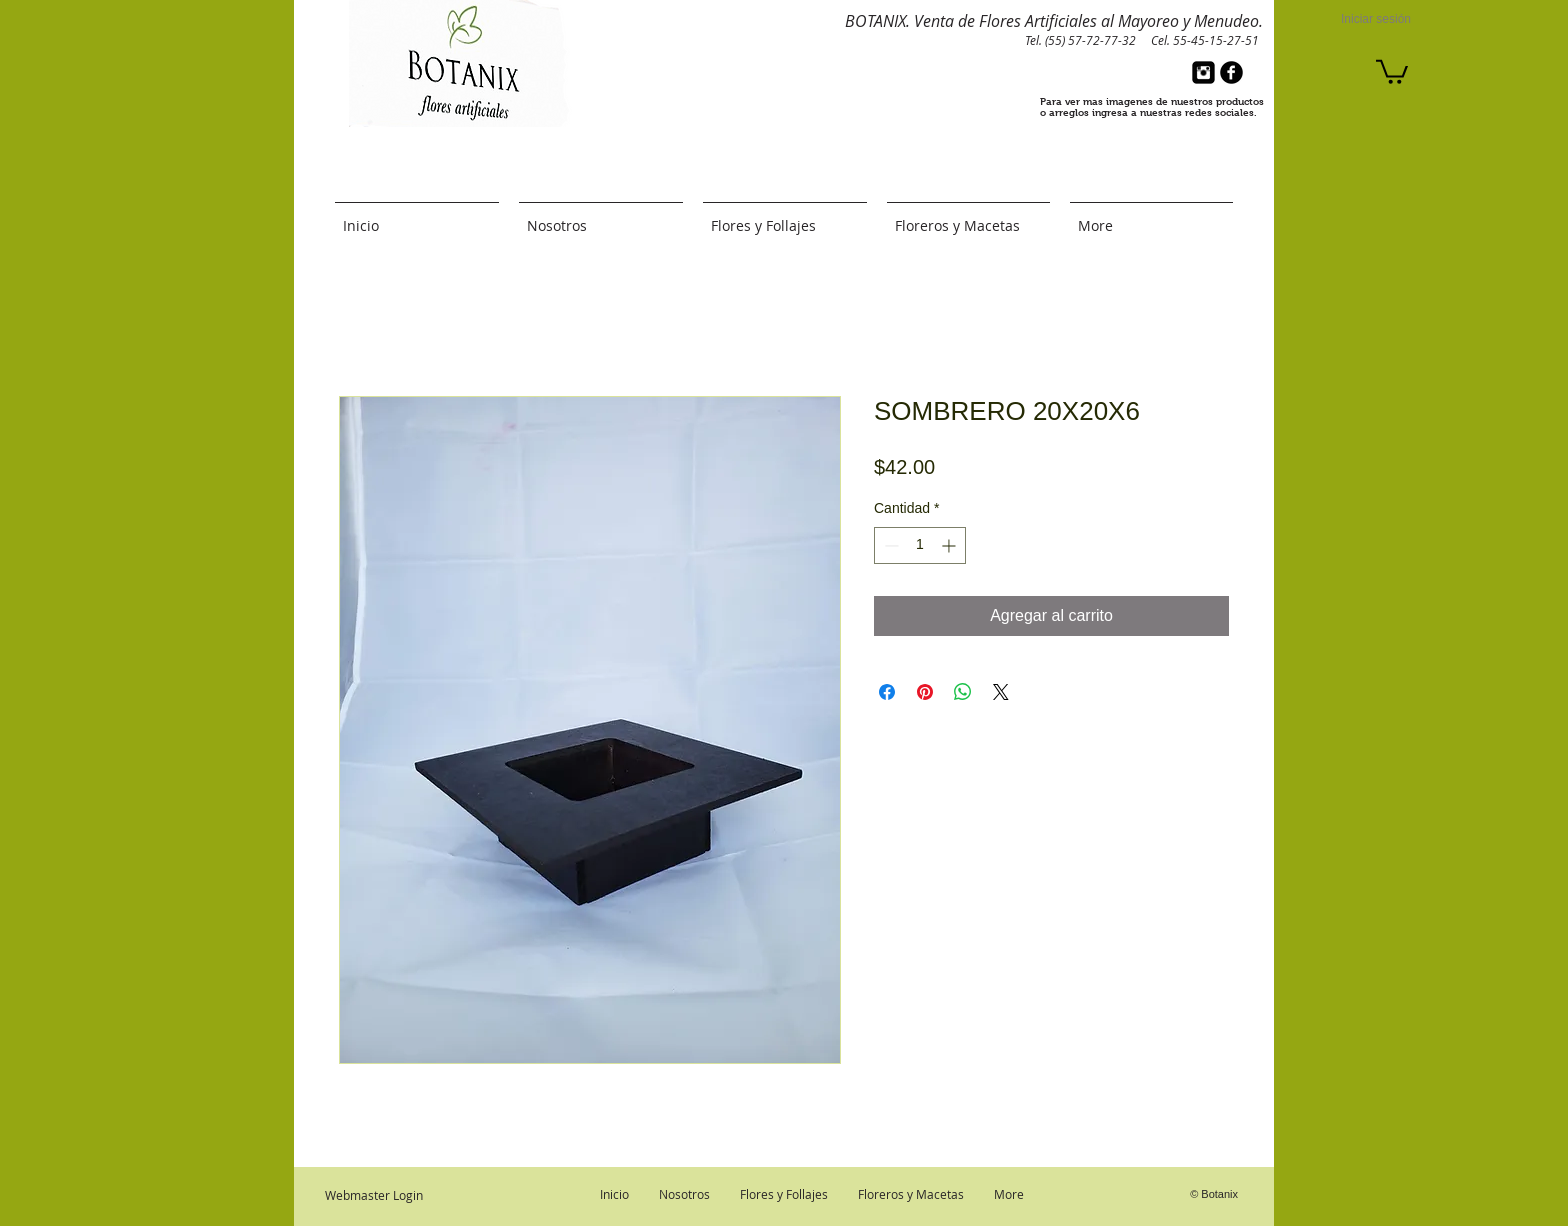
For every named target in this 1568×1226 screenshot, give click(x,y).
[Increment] (950, 545)
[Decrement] (889, 545)
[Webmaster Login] (374, 1195)
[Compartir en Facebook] (887, 692)
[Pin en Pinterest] (925, 692)
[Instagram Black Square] (1203, 72)
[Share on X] (1001, 692)
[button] (1392, 70)
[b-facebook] (1231, 72)
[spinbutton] (920, 545)
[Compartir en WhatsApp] (963, 692)
